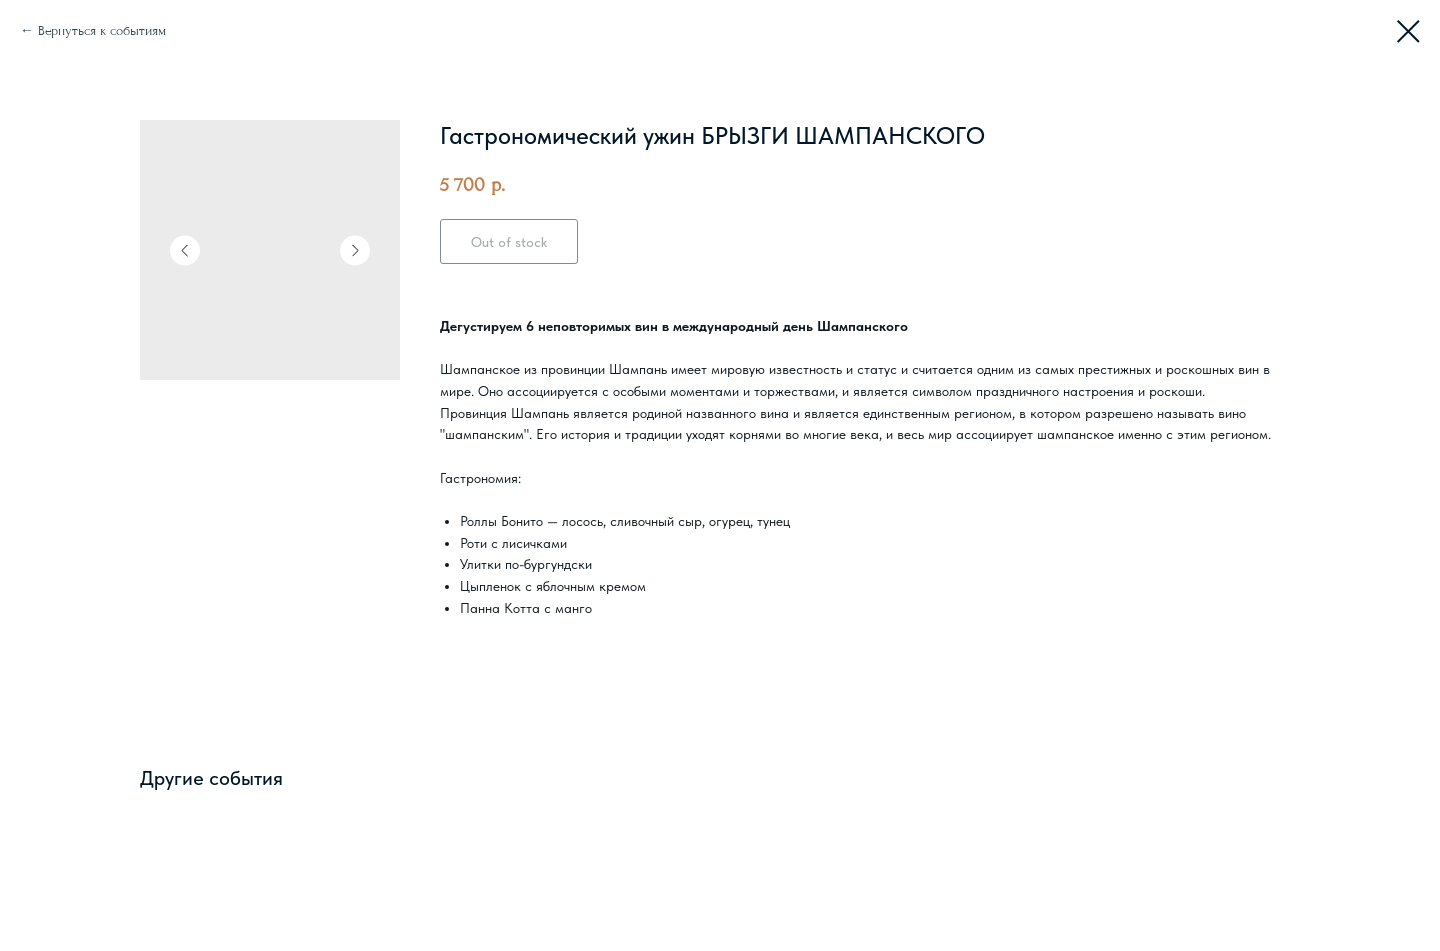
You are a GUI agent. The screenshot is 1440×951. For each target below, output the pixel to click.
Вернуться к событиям (102, 30)
